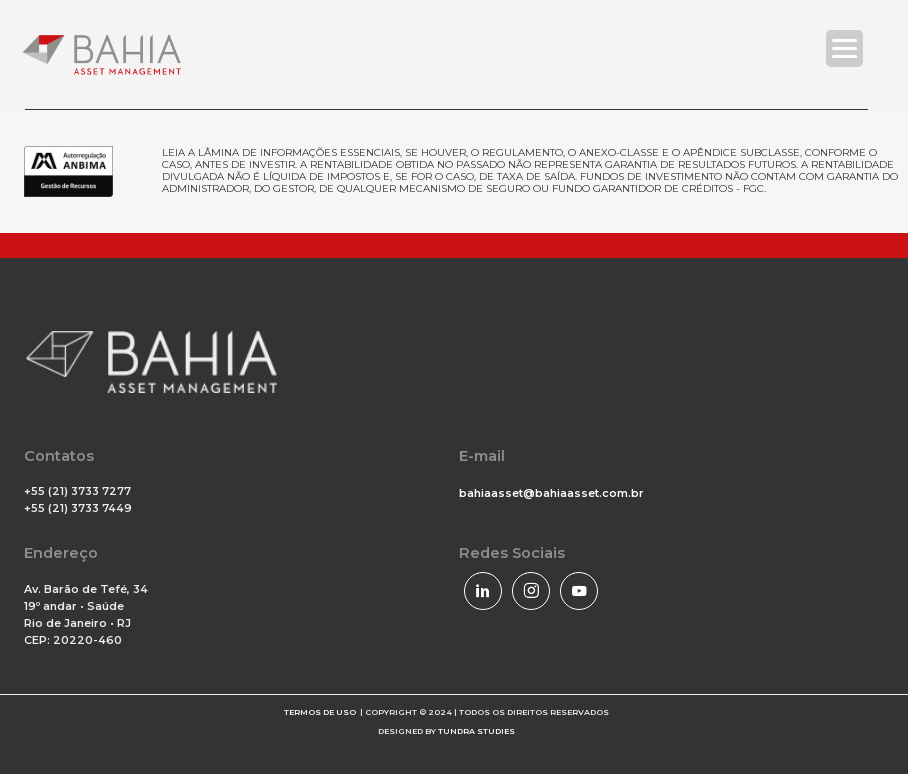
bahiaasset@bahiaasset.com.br (551, 493)
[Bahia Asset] (102, 54)
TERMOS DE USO (320, 712)
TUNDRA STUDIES (476, 731)
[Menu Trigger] (844, 48)
